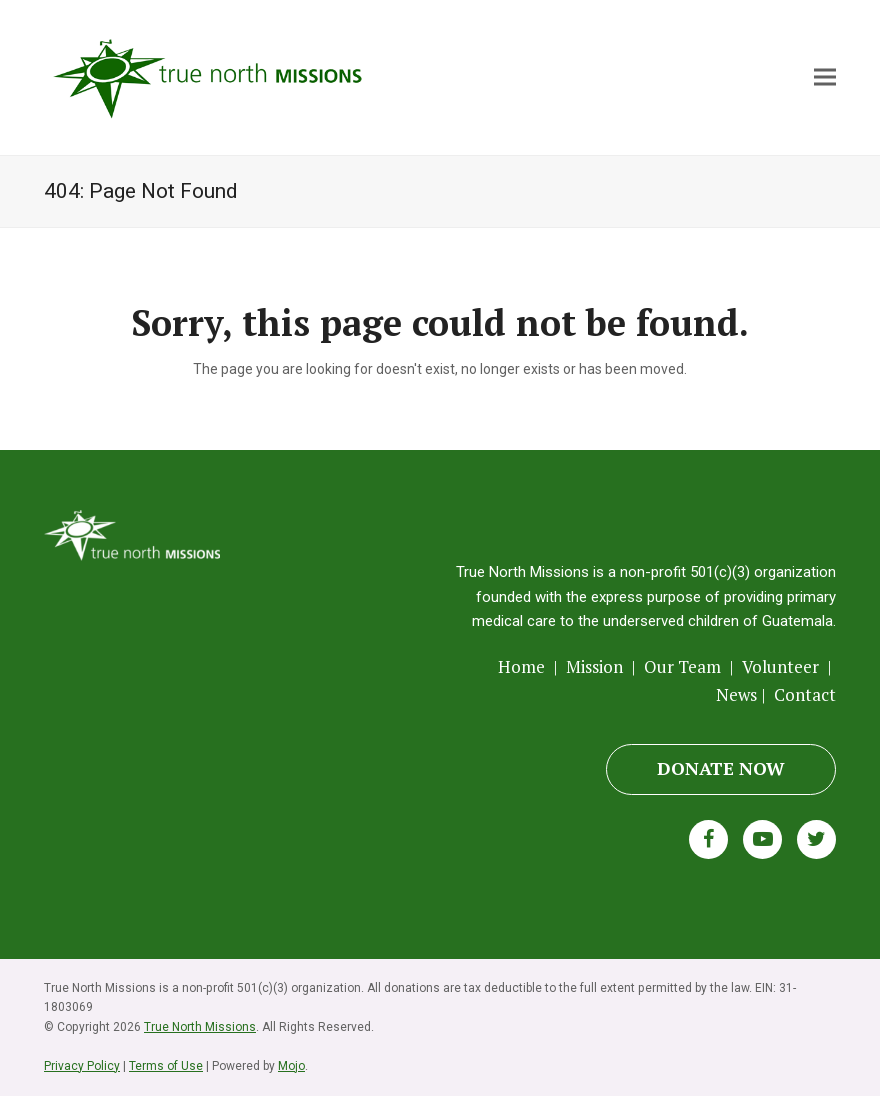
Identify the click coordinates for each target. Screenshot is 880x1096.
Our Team (682, 666)
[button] (825, 77)
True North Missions (200, 1027)
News (736, 694)
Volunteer (780, 666)
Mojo (291, 1066)
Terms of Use (166, 1066)
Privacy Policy (82, 1066)
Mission (594, 666)
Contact (805, 694)
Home (523, 666)
